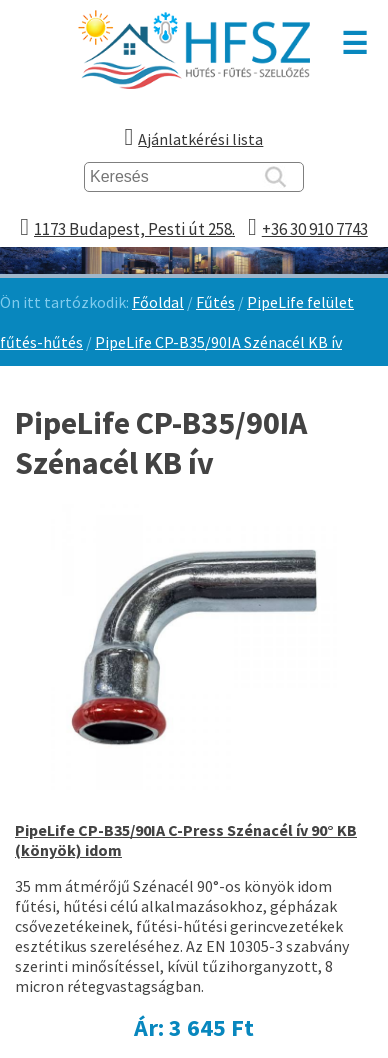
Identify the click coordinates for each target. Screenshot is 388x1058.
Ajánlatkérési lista (200, 139)
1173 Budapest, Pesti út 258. (134, 229)
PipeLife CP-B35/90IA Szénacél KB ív (218, 342)
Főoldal (158, 302)
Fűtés (215, 302)
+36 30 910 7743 (315, 229)
